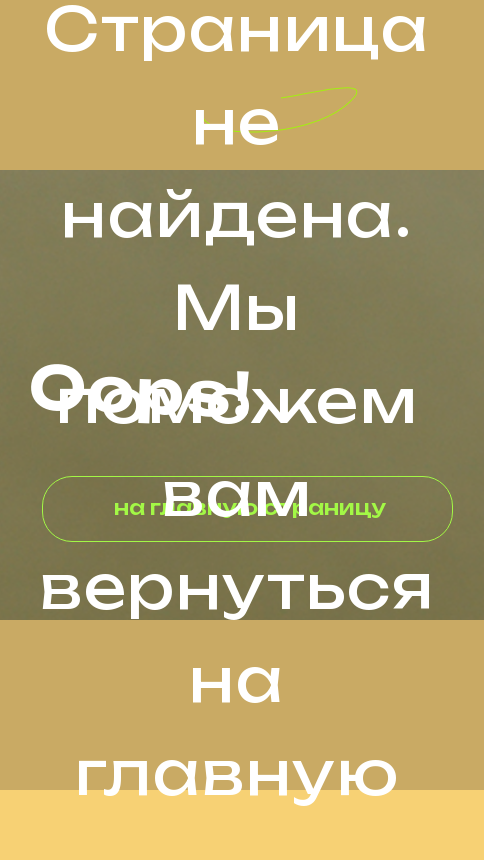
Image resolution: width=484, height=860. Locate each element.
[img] (68, 34)
